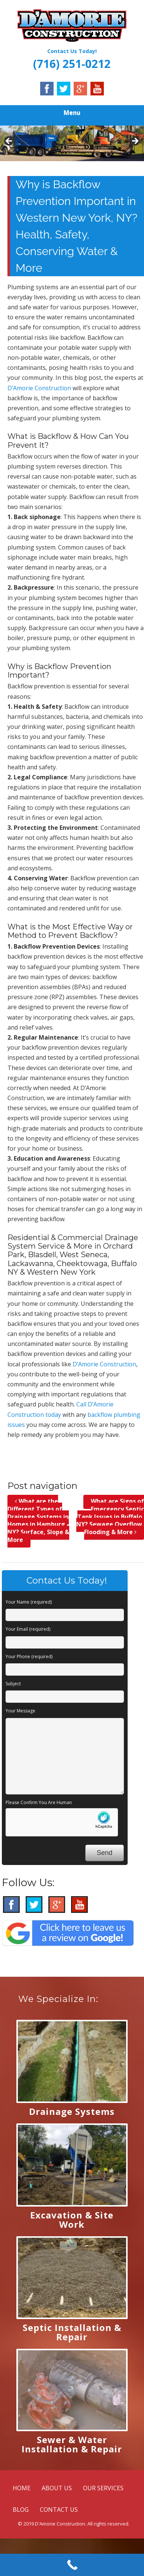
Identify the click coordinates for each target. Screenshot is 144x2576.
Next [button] (134, 141)
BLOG (21, 2509)
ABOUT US (57, 2488)
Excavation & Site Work (71, 2219)
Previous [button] (9, 141)
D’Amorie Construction (39, 388)
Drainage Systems (72, 2111)
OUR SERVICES (103, 2488)
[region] (72, 143)
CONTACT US (59, 2509)
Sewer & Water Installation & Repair (72, 2444)
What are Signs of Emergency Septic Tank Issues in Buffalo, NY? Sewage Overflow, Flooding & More (110, 1516)
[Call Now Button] (72, 2565)
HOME (22, 2488)
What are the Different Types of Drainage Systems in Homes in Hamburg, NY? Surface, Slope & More (38, 1520)
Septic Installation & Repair (72, 2332)
